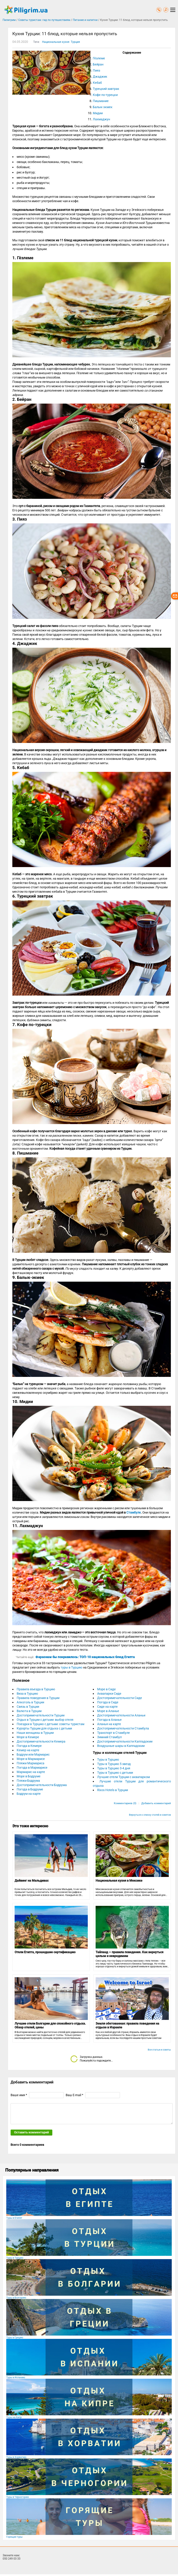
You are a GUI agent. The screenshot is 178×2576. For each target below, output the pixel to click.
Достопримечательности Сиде (119, 1698)
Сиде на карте (107, 1706)
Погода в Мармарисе (32, 1767)
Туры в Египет (14, 2217)
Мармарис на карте (31, 1772)
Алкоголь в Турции (30, 1702)
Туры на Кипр (14, 2417)
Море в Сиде (106, 1689)
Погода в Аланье (109, 1719)
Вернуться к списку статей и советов (150, 1814)
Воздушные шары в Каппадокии (121, 1746)
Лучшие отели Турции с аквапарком (123, 1777)
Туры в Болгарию (16, 2297)
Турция (75, 42)
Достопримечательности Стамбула (123, 1728)
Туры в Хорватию (16, 2457)
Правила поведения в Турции (38, 1698)
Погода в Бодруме (30, 1789)
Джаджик (100, 76)
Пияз (96, 70)
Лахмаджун (101, 119)
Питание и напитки (85, 20)
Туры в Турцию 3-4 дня (113, 1768)
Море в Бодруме (29, 1776)
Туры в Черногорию (17, 2497)
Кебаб (97, 82)
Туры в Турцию (108, 1759)
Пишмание (101, 101)
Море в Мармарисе (31, 1759)
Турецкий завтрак (106, 89)
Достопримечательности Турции (40, 1715)
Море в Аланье (108, 1711)
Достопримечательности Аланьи (121, 1715)
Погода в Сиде (107, 1702)
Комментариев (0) (125, 1803)
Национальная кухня (55, 42)
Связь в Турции (28, 1706)
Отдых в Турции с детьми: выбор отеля (45, 1719)
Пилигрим (9, 20)
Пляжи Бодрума (28, 1780)
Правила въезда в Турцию (36, 1689)
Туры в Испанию (15, 2377)
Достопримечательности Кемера (41, 1741)
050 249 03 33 (11, 2558)
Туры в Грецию (14, 2337)
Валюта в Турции (29, 1711)
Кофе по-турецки (105, 95)
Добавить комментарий (156, 1803)
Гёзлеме (99, 58)
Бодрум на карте (29, 1793)
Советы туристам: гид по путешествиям (44, 20)
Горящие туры (14, 2536)
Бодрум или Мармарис (33, 1754)
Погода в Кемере (29, 1746)
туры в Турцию (71, 1667)
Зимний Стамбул (109, 1737)
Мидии (98, 113)
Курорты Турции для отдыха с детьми (44, 1728)
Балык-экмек (102, 107)
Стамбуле (133, 1512)
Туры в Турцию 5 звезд (114, 1764)
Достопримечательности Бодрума (42, 1785)
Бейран (98, 64)
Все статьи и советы (159, 2049)
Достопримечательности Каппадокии (124, 1741)
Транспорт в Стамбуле (113, 1733)
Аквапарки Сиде (109, 1693)
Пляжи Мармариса (30, 1763)
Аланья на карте (109, 1724)
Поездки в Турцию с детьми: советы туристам (50, 1724)
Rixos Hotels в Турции (112, 1790)
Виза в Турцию (27, 1693)
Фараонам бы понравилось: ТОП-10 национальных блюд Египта (85, 1657)
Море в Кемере (28, 1737)
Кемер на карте (28, 1750)
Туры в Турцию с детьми (115, 1772)
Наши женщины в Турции (35, 1733)
